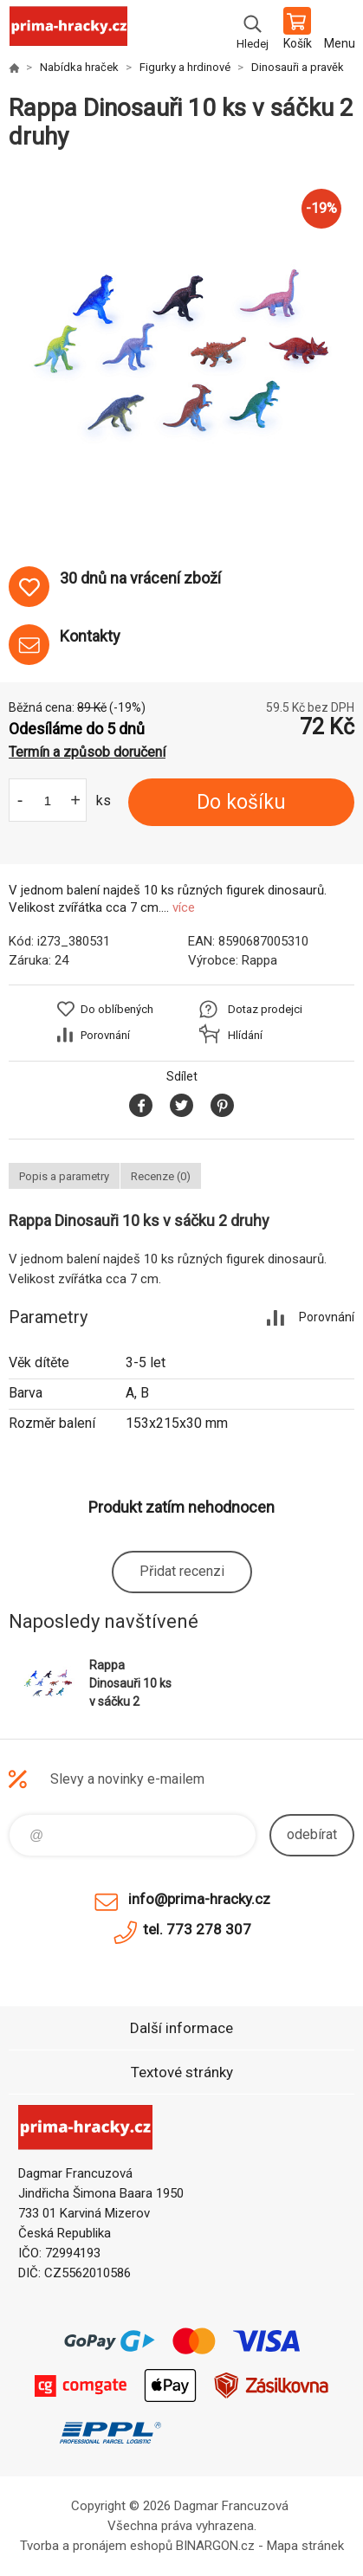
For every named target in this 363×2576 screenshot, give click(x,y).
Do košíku (241, 802)
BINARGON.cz (215, 2545)
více (183, 907)
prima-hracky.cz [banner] (68, 30)
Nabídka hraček (79, 67)
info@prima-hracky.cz (199, 1899)
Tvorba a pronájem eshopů (96, 2545)
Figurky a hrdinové (184, 67)
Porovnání (105, 1035)
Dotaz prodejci (265, 1009)
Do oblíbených (117, 1009)
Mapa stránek (305, 2545)
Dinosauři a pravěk (297, 67)
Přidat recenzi (181, 1571)
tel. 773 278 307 (197, 1929)
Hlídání (245, 1035)
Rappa (259, 960)
